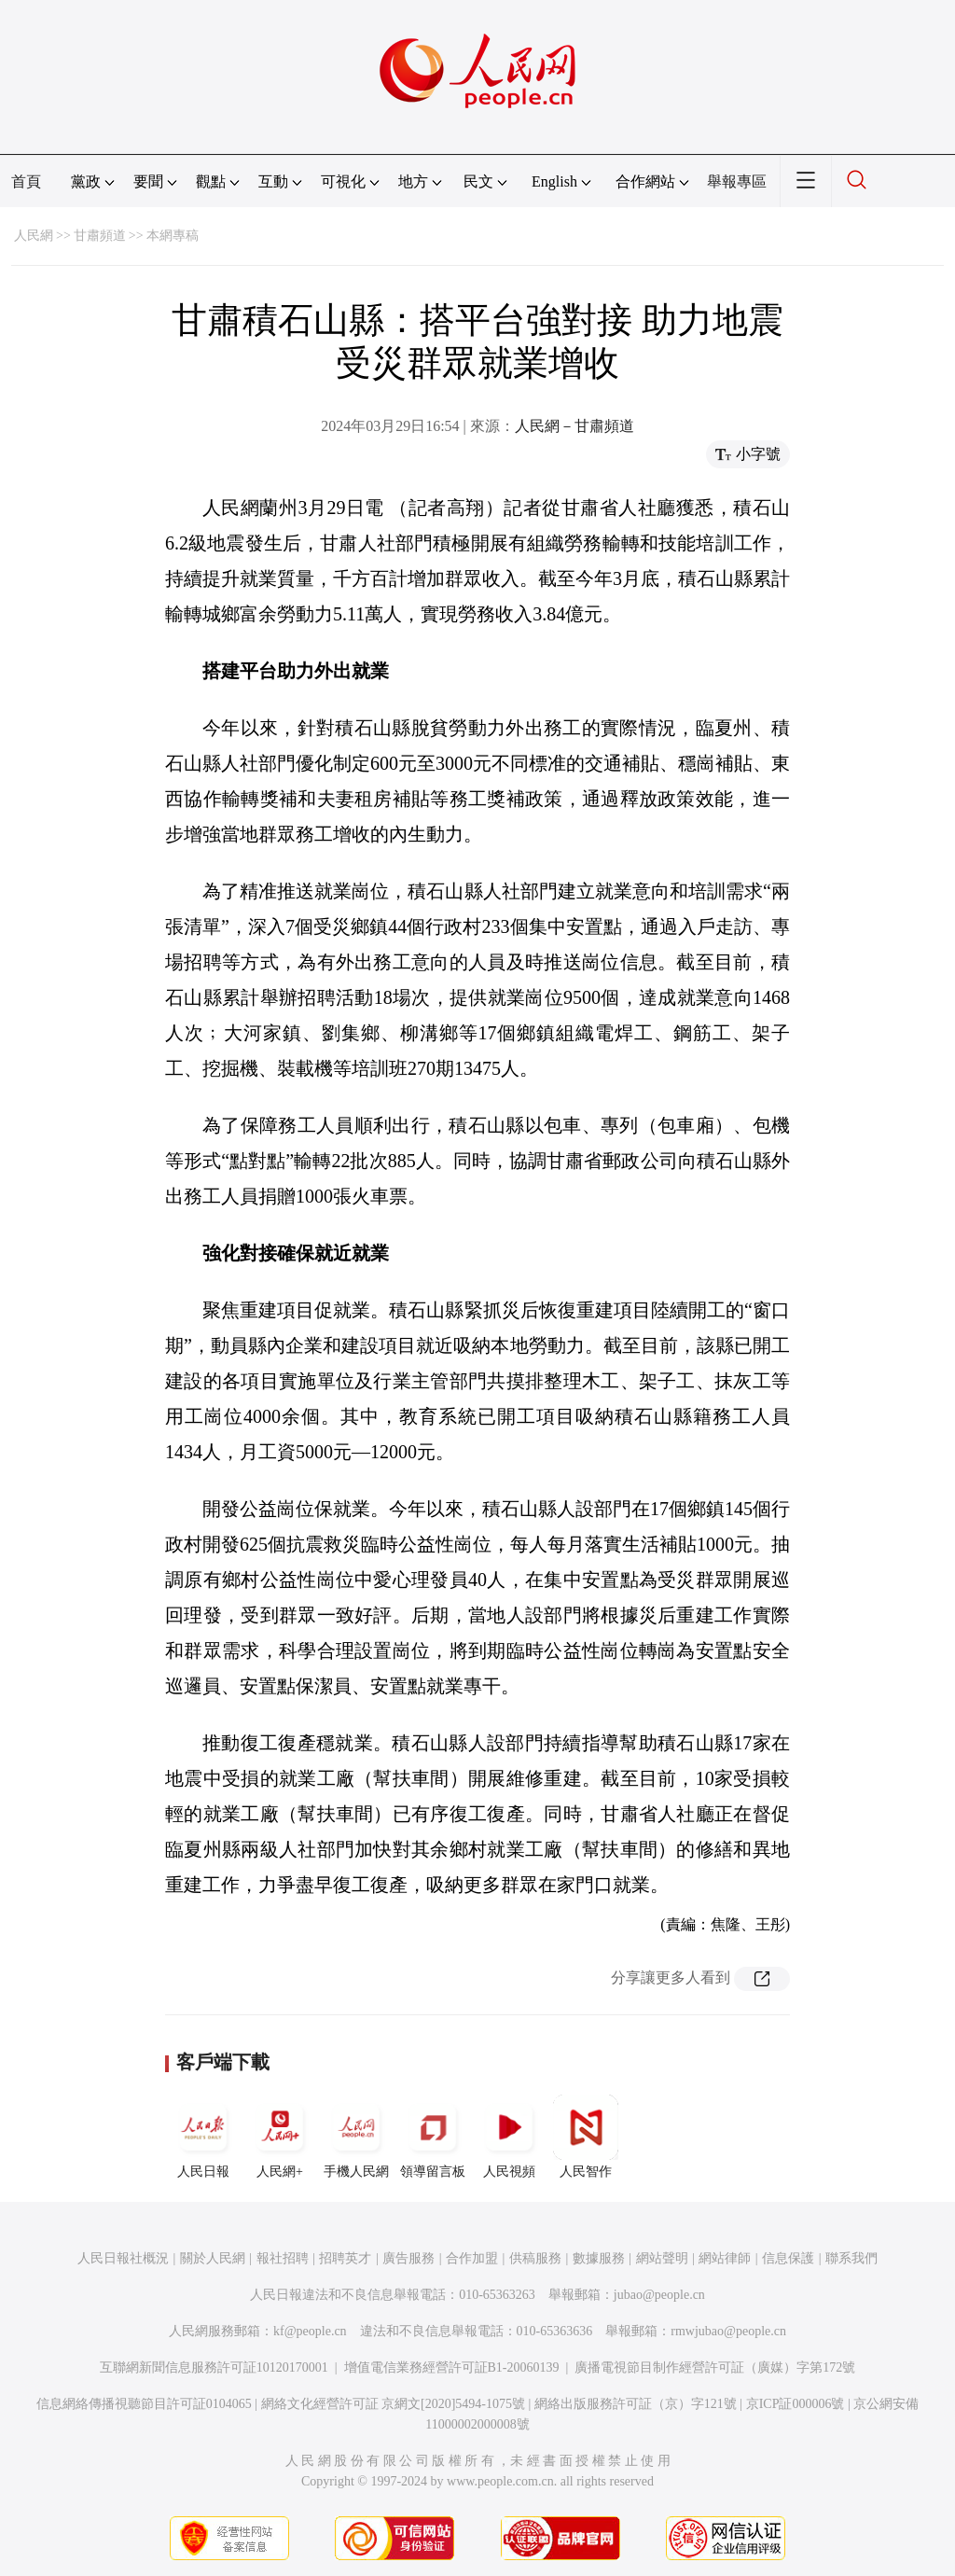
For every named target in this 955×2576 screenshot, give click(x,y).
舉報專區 (737, 181)
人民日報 (203, 2137)
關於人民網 (212, 2258)
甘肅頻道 (100, 236)
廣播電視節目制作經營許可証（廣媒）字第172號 (714, 2367)
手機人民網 (356, 2137)
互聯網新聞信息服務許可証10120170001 (214, 2367)
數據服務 (599, 2258)
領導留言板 (432, 2137)
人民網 (33, 236)
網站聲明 (662, 2258)
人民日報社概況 (123, 2258)
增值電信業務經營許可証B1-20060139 (452, 2367)
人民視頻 (509, 2137)
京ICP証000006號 (795, 2404)
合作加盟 (472, 2258)
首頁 (26, 181)
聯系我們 (851, 2258)
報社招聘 (282, 2258)
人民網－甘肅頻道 (574, 426)
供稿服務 (535, 2258)
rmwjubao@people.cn (728, 2331)
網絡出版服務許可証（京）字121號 (635, 2404)
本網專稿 (172, 236)
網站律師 (725, 2258)
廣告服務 (408, 2258)
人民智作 (585, 2137)
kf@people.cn (310, 2331)
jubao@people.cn (659, 2295)
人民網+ (279, 2137)
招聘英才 (345, 2258)
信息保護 (788, 2258)
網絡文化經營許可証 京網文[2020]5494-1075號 (393, 2404)
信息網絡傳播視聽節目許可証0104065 (144, 2404)
